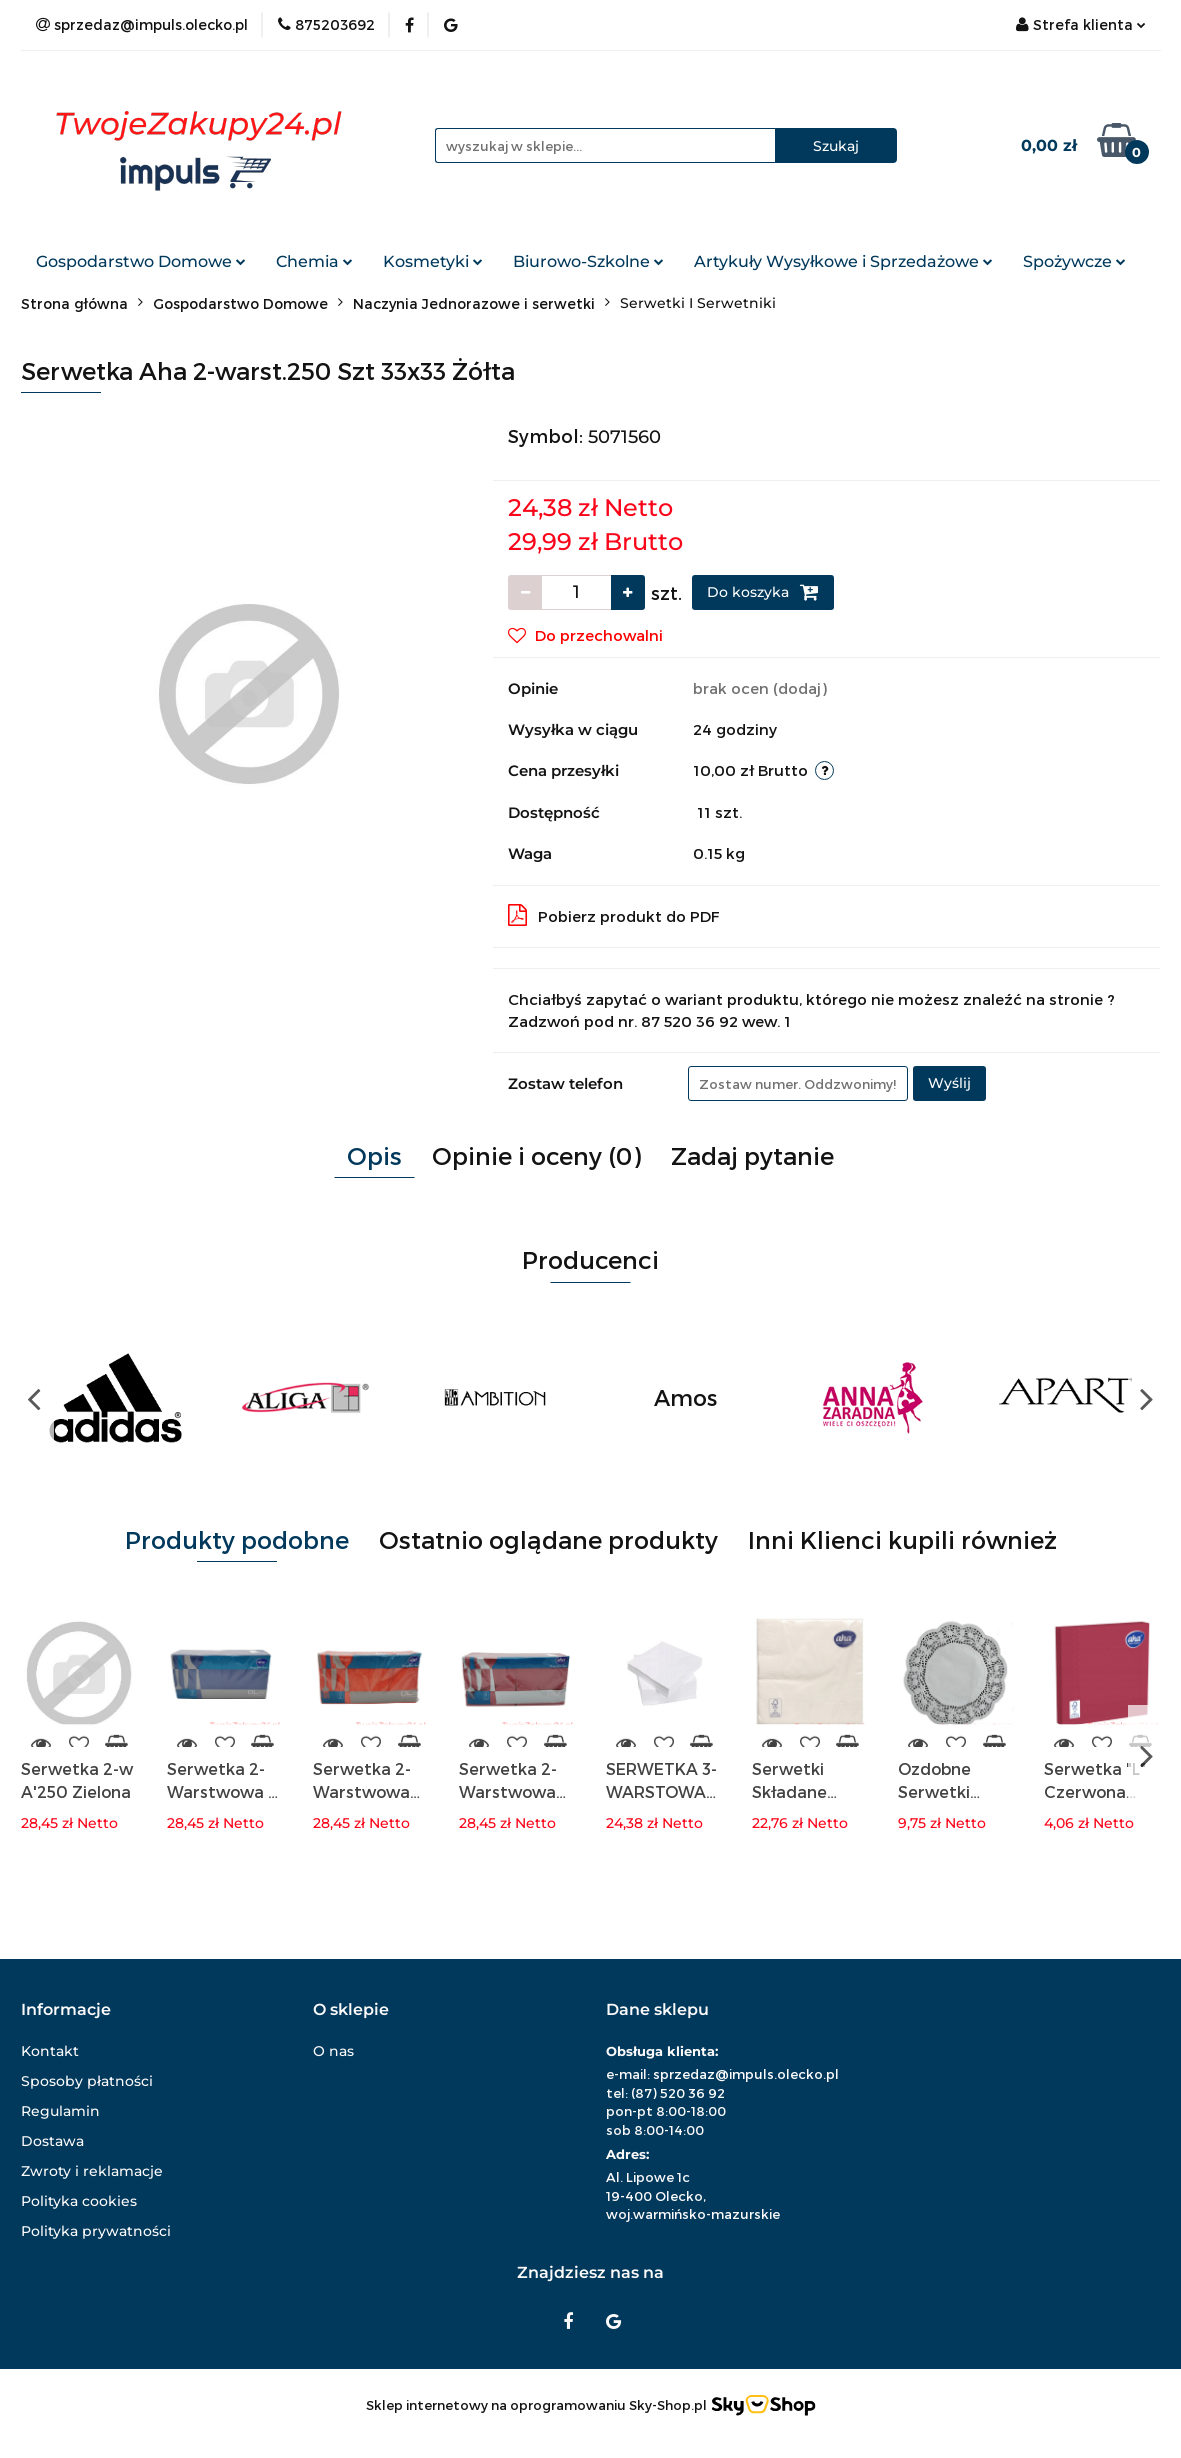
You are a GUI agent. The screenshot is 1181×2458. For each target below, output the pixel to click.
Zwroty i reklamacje (92, 2171)
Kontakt (50, 2051)
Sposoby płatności (87, 2081)
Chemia (314, 261)
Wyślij (949, 1083)
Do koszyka (763, 592)
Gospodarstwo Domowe (141, 261)
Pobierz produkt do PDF (614, 915)
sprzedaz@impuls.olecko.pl (746, 2074)
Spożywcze (1074, 261)
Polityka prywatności (96, 2231)
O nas (333, 2051)
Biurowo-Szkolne (588, 261)
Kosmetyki (433, 261)
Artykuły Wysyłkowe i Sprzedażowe (843, 261)
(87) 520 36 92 (678, 2093)
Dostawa (52, 2141)
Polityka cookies (79, 2201)
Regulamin (60, 2111)
